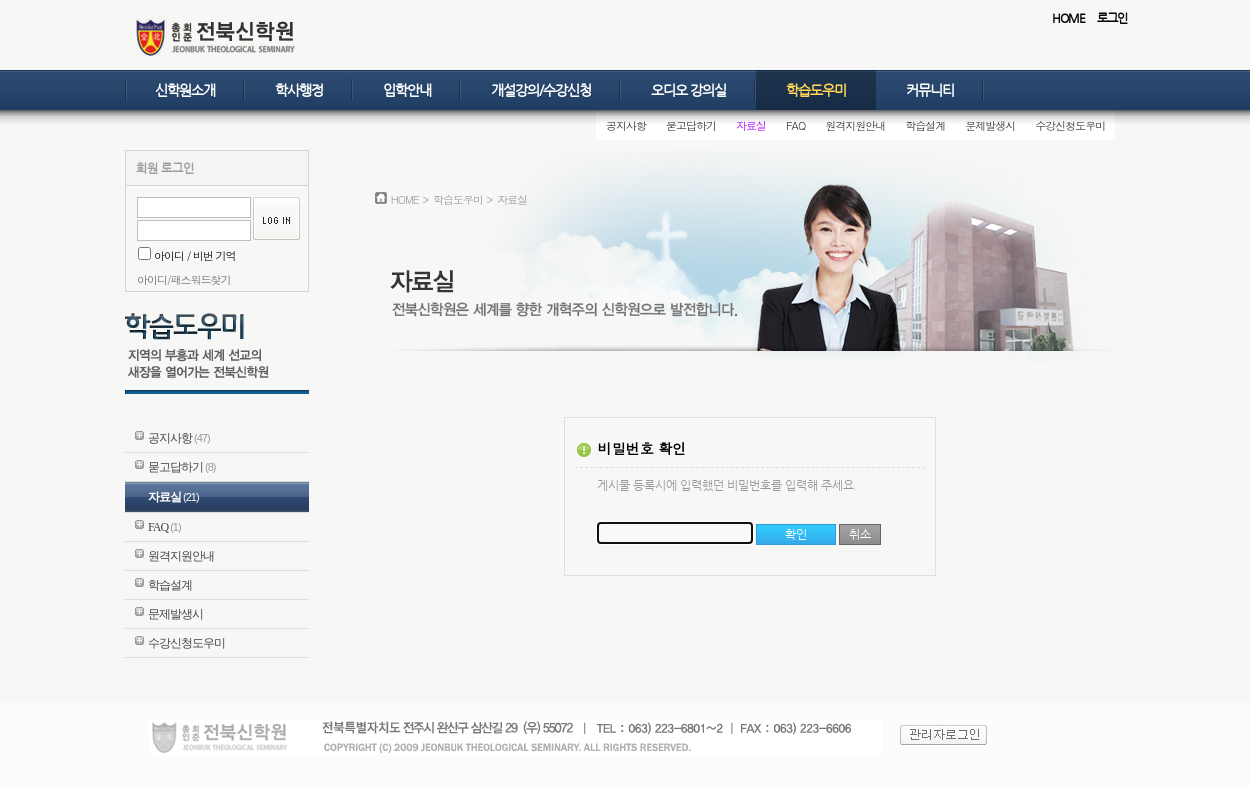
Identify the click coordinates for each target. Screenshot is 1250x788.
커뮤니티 (930, 90)
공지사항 (626, 125)
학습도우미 (816, 90)
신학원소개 (185, 90)
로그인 (1112, 18)
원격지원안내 (855, 125)
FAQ (795, 125)
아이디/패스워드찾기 (184, 279)
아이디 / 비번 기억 (187, 255)
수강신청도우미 (1070, 125)
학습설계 (925, 125)
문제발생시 (990, 125)
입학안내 (407, 90)
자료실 (751, 125)
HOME (1068, 18)
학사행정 (299, 90)
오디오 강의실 (688, 90)
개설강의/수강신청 (541, 90)
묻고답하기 (691, 125)
